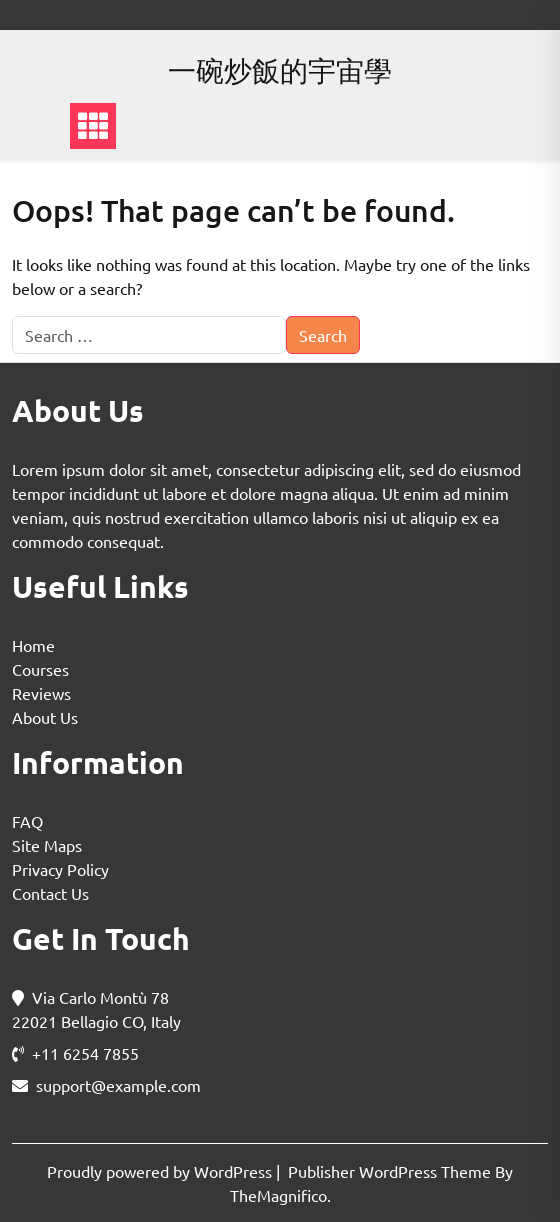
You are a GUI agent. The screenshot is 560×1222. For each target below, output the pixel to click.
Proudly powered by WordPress (161, 1171)
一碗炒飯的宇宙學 (280, 70)
